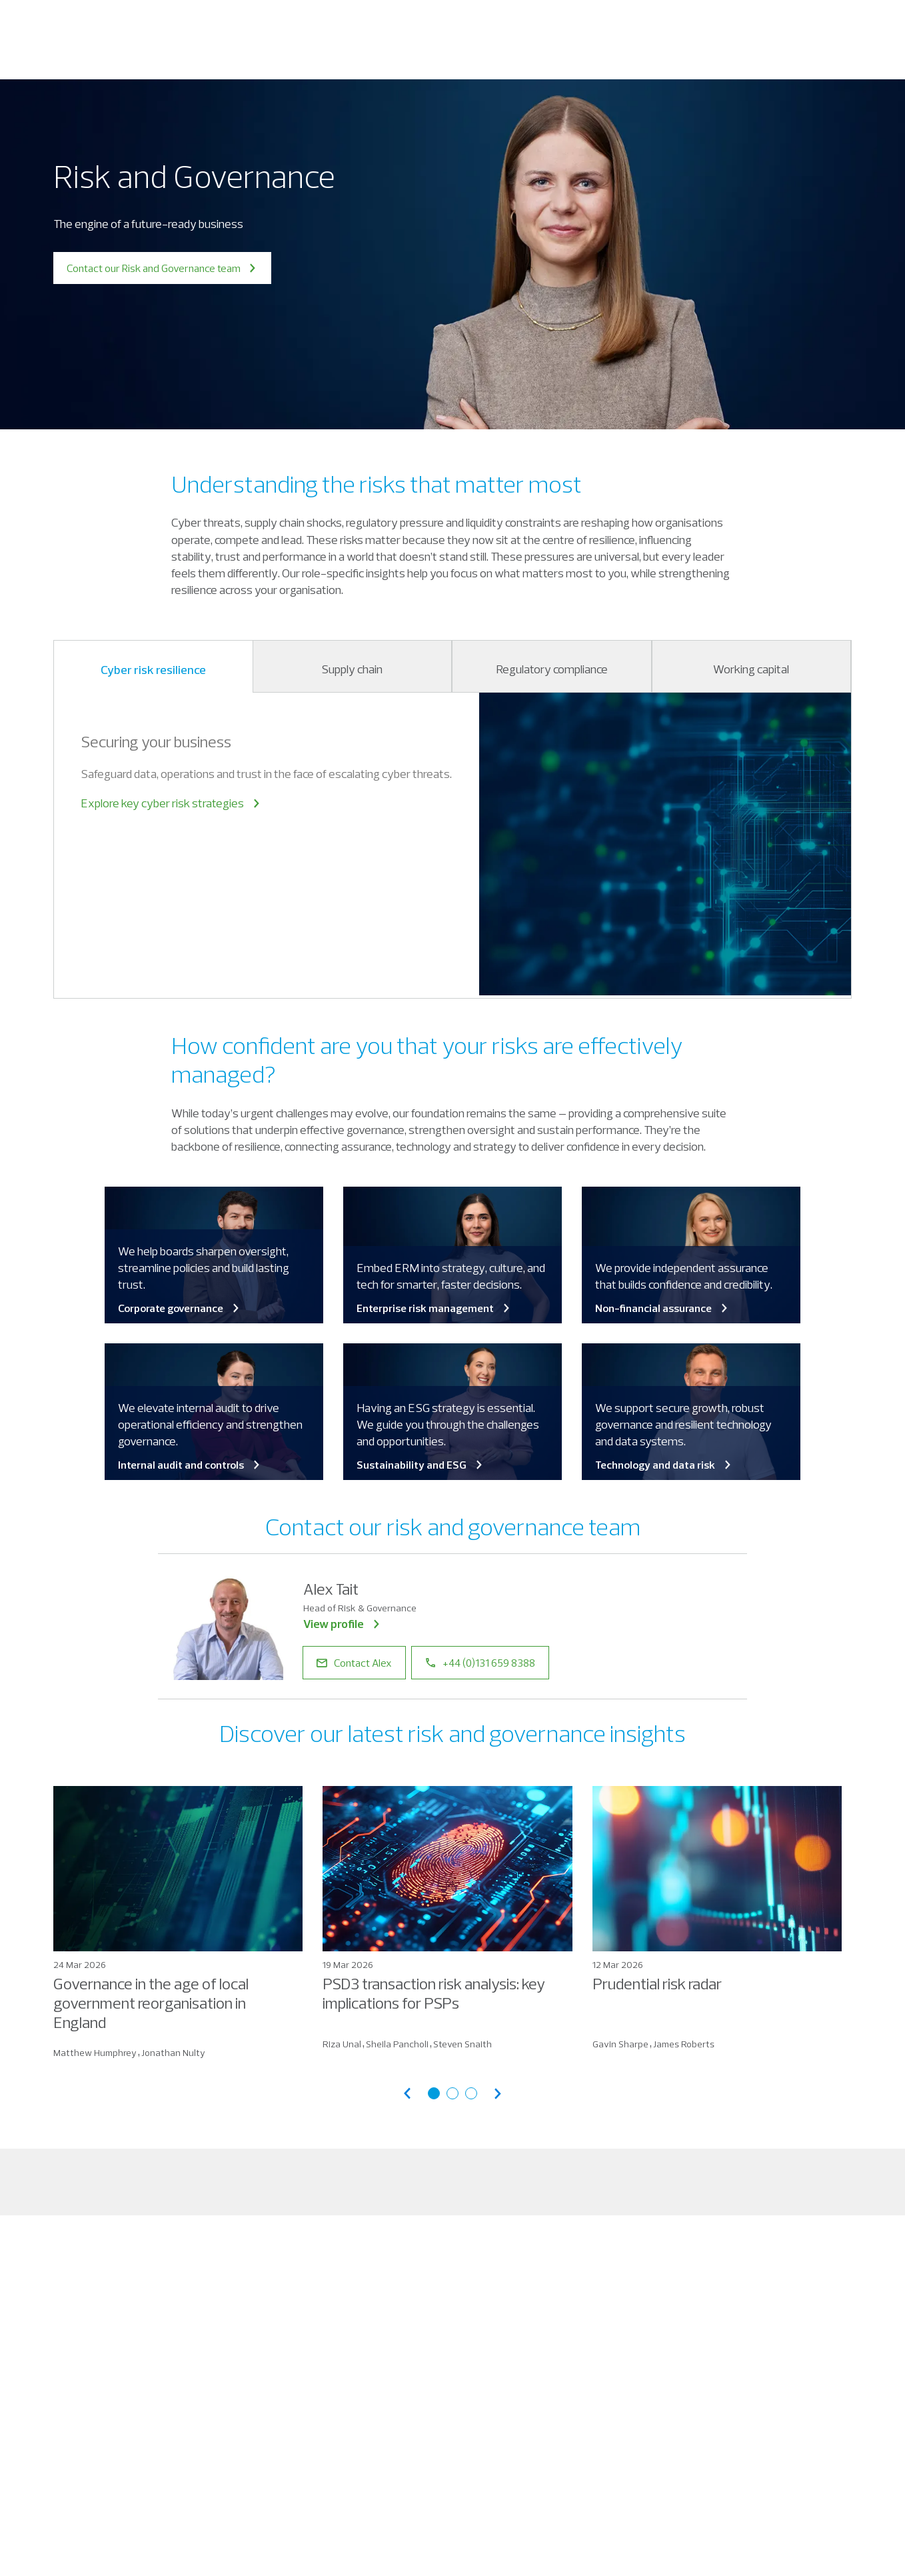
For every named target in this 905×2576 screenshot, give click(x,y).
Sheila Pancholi (397, 2044)
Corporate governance (179, 1308)
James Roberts (683, 2044)
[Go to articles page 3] (471, 2093)
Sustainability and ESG (420, 1464)
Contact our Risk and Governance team (162, 268)
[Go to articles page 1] (434, 2093)
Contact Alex (354, 1662)
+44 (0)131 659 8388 (480, 1662)
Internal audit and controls (190, 1464)
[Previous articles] (407, 2094)
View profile (342, 1623)
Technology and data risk (664, 1464)
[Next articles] (498, 2094)
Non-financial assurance (662, 1308)
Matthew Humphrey (95, 2053)
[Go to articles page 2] (452, 2093)
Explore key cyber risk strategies (171, 803)
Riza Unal (342, 2044)
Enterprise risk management (434, 1308)
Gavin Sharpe (620, 2044)
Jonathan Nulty (173, 2053)
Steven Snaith (462, 2044)
